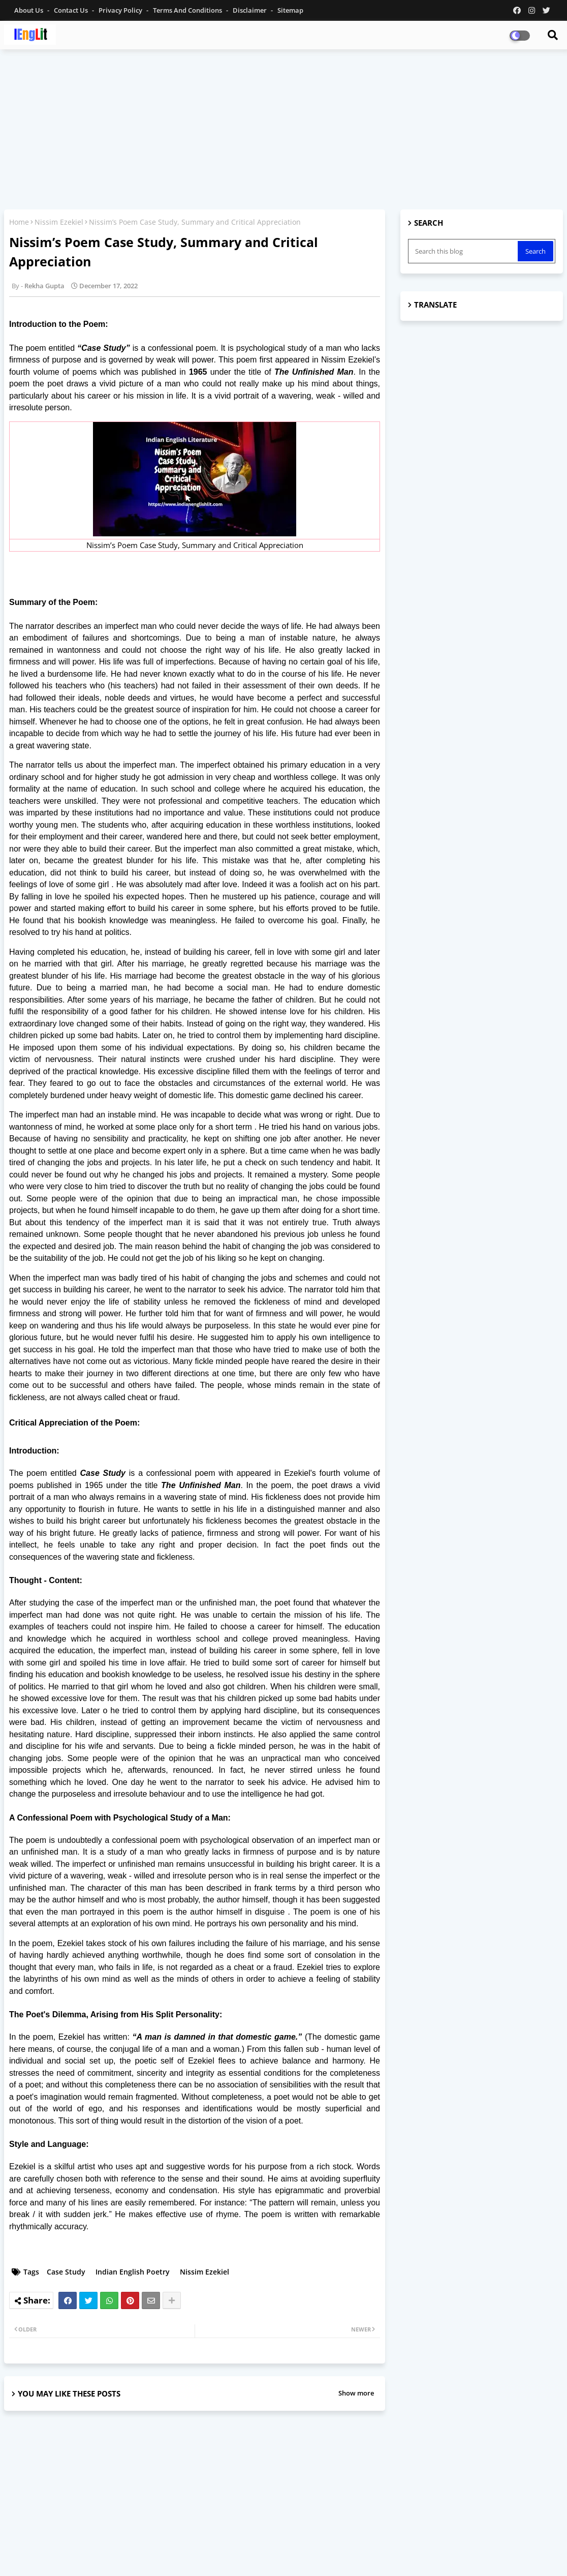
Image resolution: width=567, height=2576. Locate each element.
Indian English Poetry (133, 2272)
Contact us (71, 10)
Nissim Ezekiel (59, 222)
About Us (29, 10)
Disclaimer (250, 10)
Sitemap (290, 10)
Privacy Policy (121, 10)
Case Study (66, 2272)
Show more (356, 2393)
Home (19, 222)
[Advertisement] (283, 130)
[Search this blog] (464, 251)
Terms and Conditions (188, 10)
